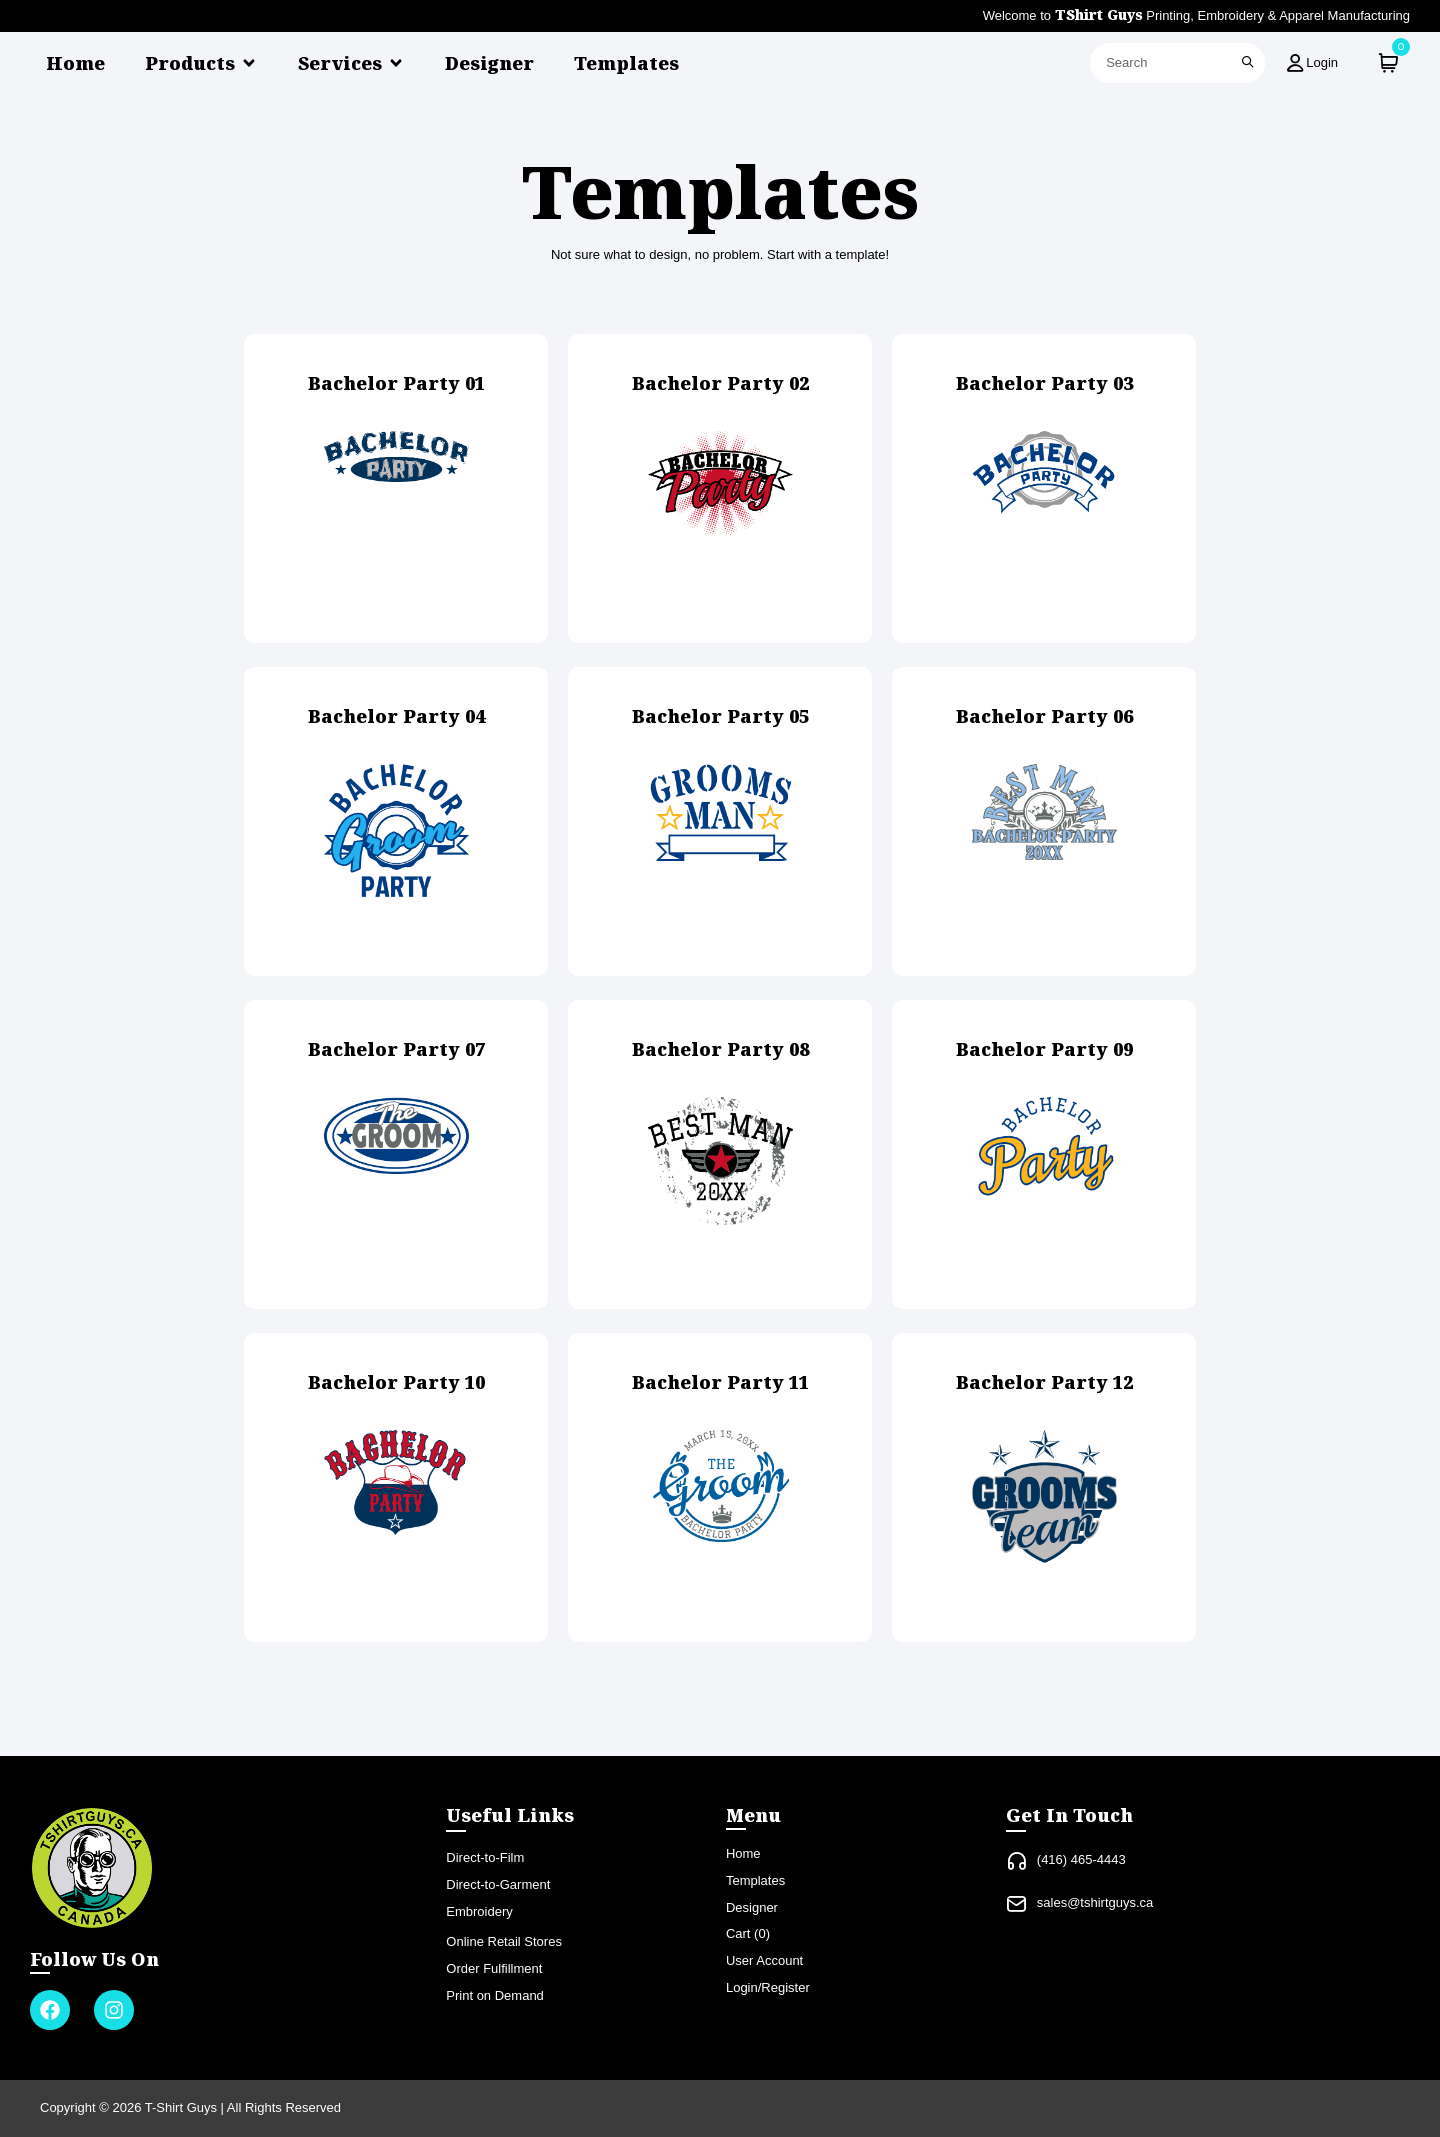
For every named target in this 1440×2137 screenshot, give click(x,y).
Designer (489, 63)
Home (75, 63)
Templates (626, 63)
